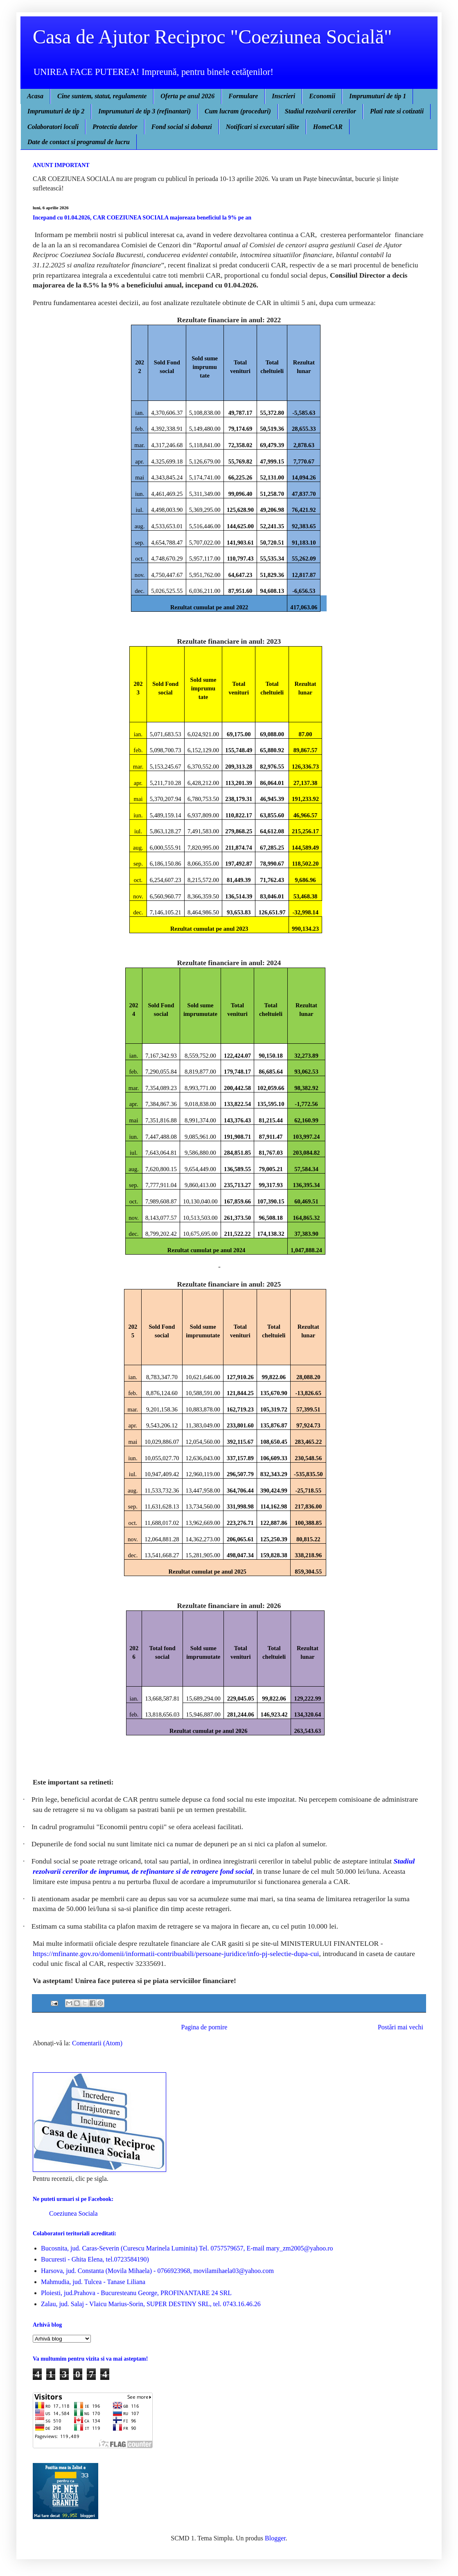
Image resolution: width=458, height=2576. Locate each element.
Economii (322, 96)
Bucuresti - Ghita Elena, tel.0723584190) (95, 2259)
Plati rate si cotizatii (397, 111)
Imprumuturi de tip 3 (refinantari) (144, 111)
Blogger (275, 2538)
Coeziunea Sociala (73, 2213)
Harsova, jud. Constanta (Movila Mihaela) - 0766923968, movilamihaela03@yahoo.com (157, 2270)
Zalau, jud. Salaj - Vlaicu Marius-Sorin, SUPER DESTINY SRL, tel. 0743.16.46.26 (151, 2303)
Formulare (243, 96)
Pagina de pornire (204, 2027)
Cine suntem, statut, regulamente (102, 96)
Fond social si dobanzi (181, 126)
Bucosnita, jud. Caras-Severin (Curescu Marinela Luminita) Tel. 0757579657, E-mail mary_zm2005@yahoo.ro (187, 2248)
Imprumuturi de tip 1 (377, 96)
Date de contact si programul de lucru (78, 141)
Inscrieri (283, 96)
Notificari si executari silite (262, 126)
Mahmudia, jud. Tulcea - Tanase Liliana (93, 2281)
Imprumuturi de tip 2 (55, 111)
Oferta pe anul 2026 (187, 96)
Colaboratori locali (53, 126)
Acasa (35, 96)
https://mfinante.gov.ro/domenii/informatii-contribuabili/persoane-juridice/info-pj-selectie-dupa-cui (176, 1954)
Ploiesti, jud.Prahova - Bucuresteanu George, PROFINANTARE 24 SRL (136, 2292)
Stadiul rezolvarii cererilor (320, 111)
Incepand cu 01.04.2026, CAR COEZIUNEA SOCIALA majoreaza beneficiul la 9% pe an (142, 218)
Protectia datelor (115, 126)
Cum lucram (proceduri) (238, 111)
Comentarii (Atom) (97, 2043)
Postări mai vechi (400, 2027)
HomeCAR (328, 126)
